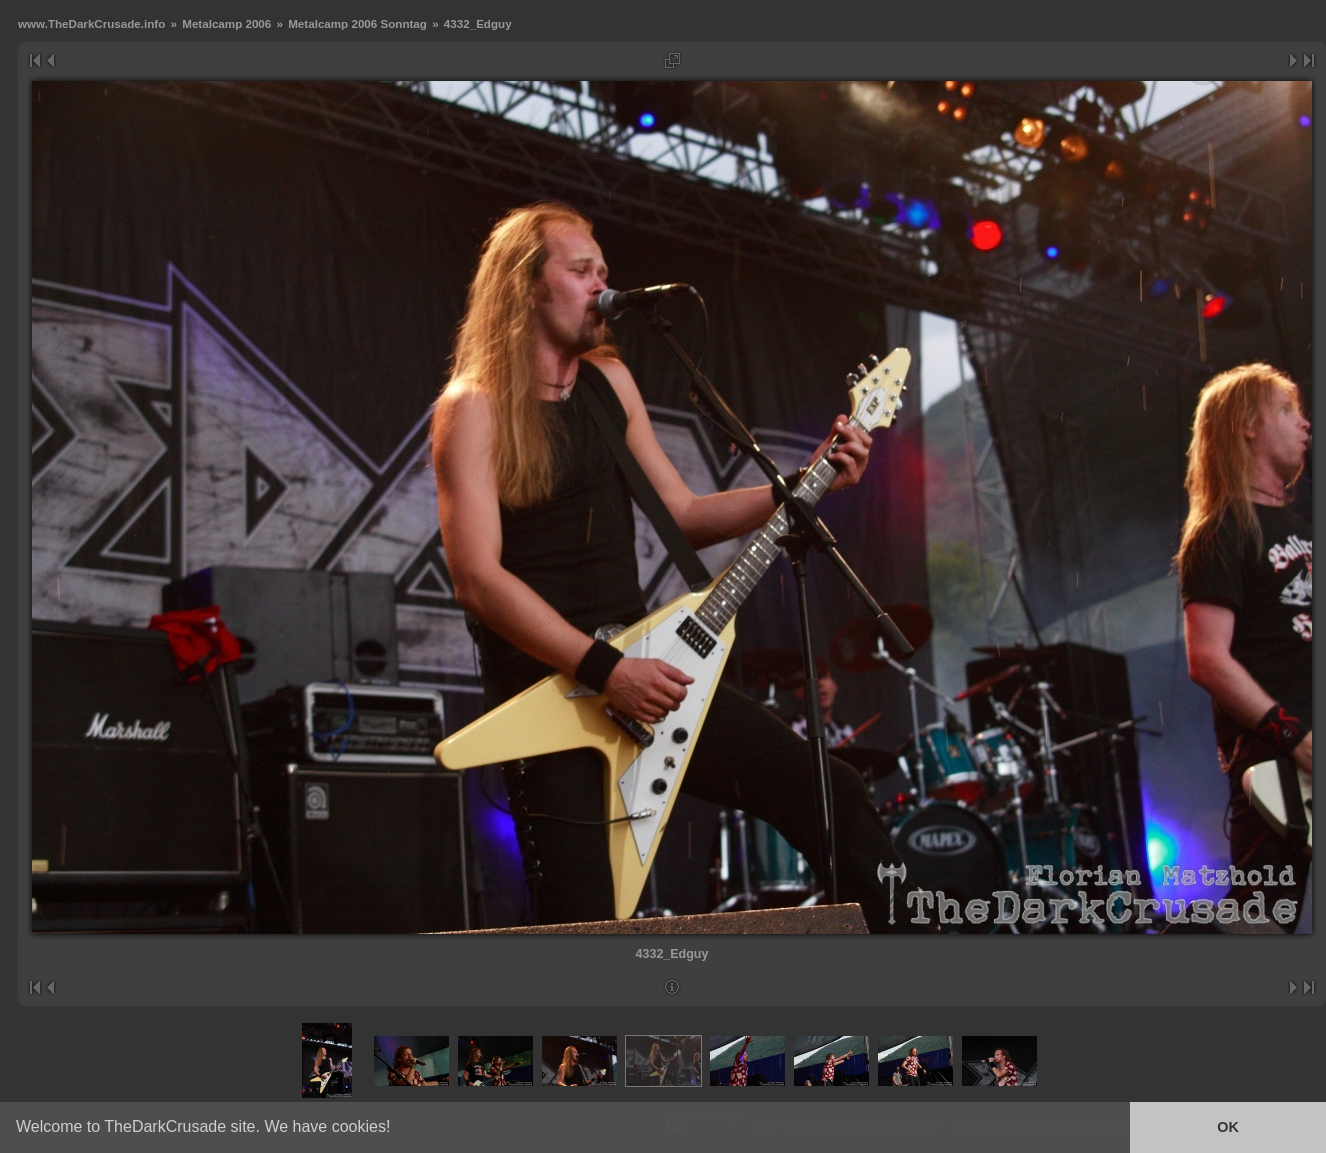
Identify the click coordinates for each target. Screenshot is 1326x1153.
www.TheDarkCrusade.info (91, 23)
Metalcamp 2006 (226, 23)
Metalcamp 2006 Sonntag (357, 23)
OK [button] (1228, 1127)
